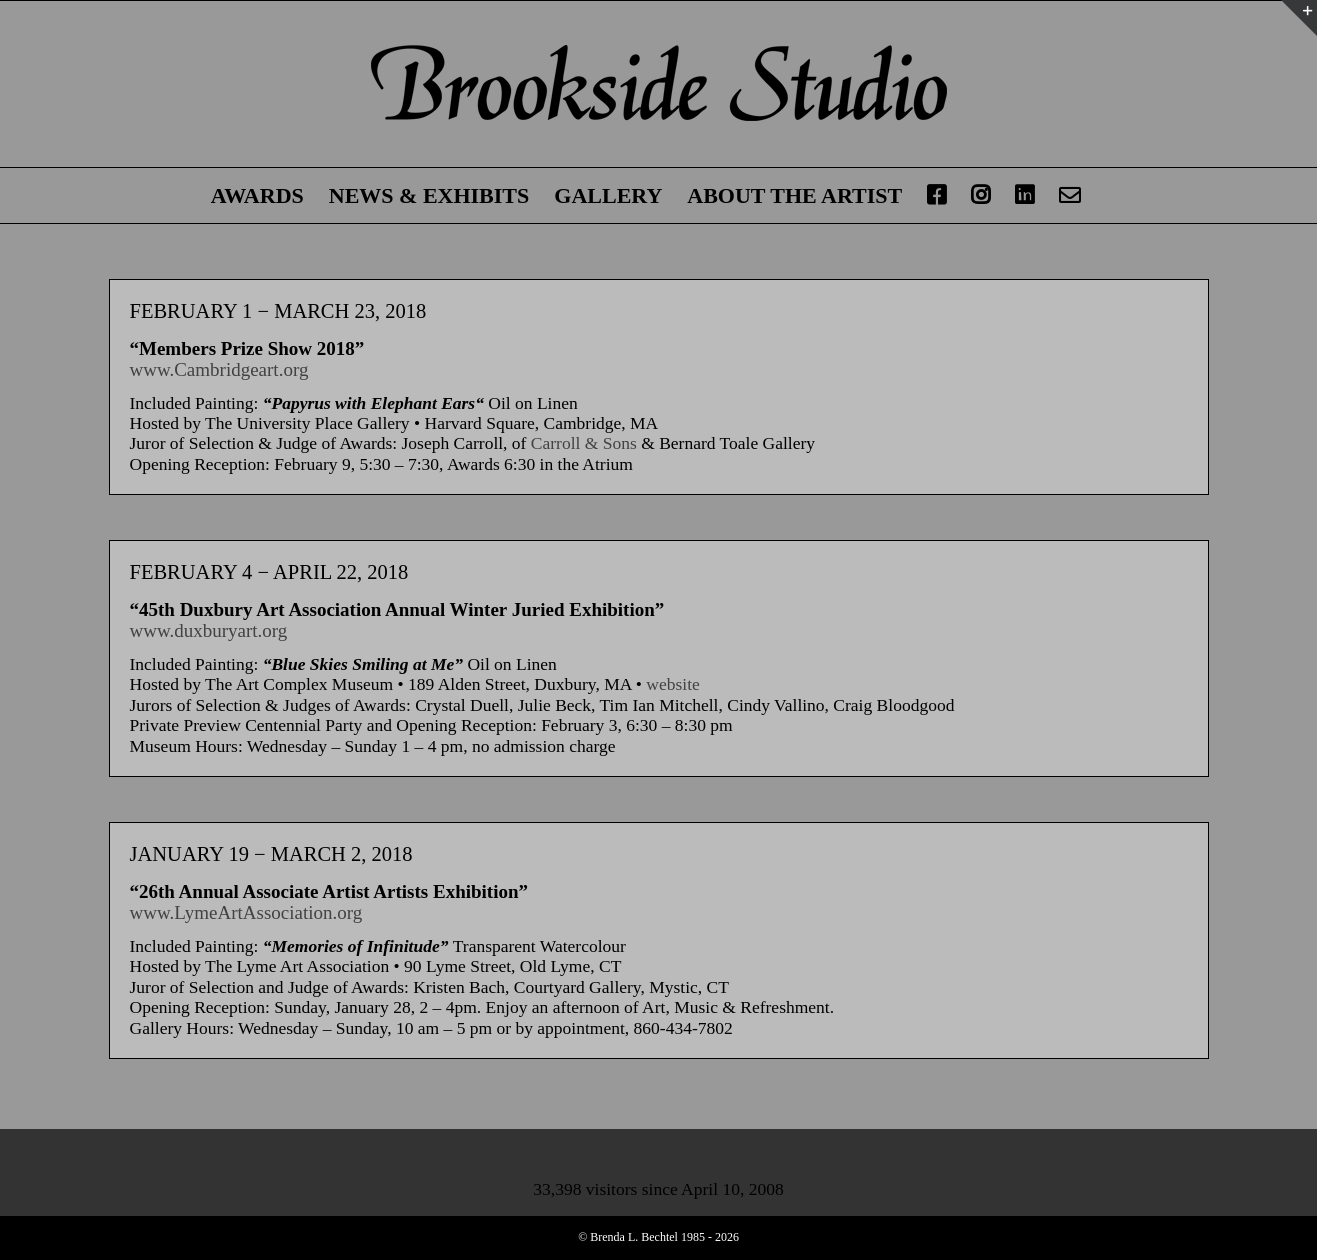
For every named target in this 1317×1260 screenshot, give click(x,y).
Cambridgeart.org (241, 369)
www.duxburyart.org (209, 630)
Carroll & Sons (584, 443)
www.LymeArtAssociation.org (246, 912)
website (672, 684)
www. (152, 369)
